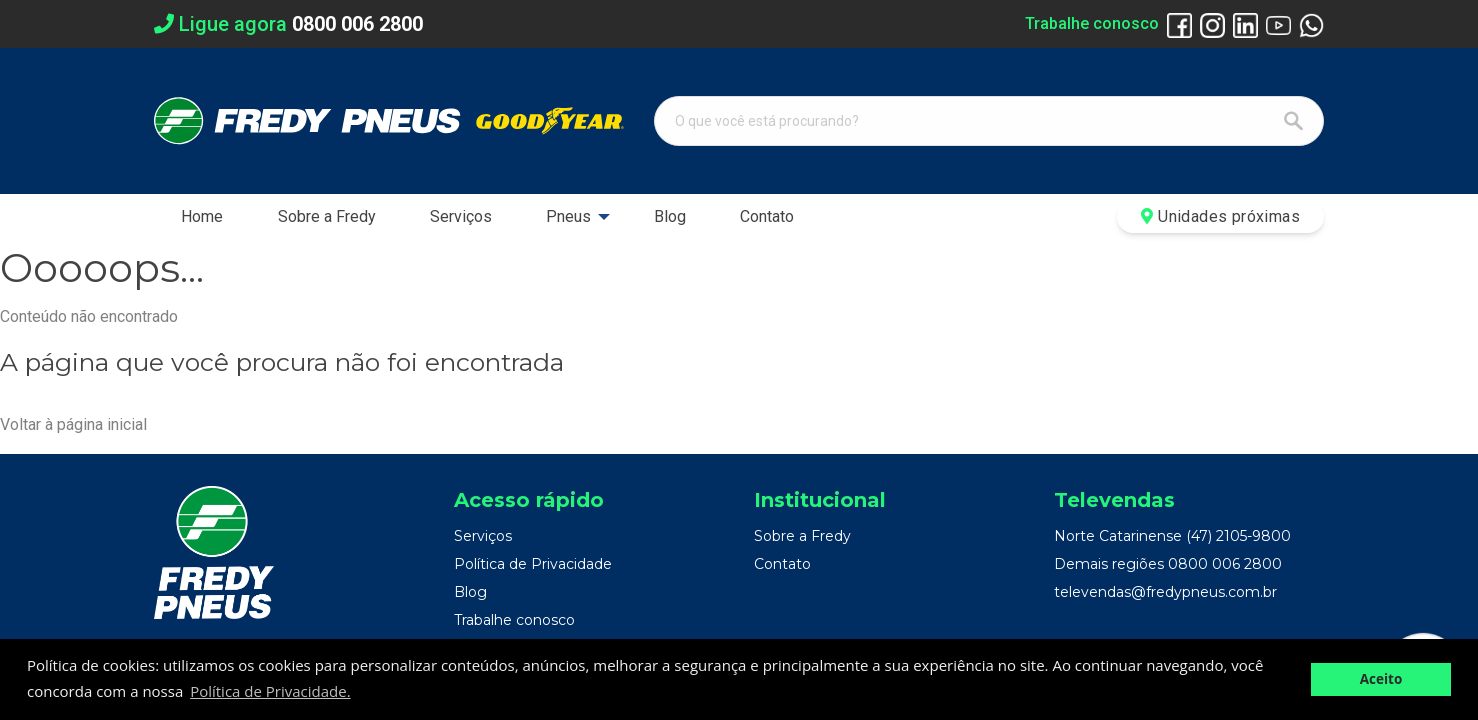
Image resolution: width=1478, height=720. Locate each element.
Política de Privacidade (533, 564)
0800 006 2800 (1225, 564)
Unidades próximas (1220, 216)
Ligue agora (288, 24)
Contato (767, 216)
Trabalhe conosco (1092, 23)
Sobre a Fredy (327, 216)
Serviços (461, 216)
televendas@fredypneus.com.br (1165, 592)
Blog (670, 216)
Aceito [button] (1381, 679)
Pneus (568, 216)
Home (202, 216)
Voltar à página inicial (73, 424)
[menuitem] (202, 217)
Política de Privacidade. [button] (270, 691)
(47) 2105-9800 (1238, 536)
